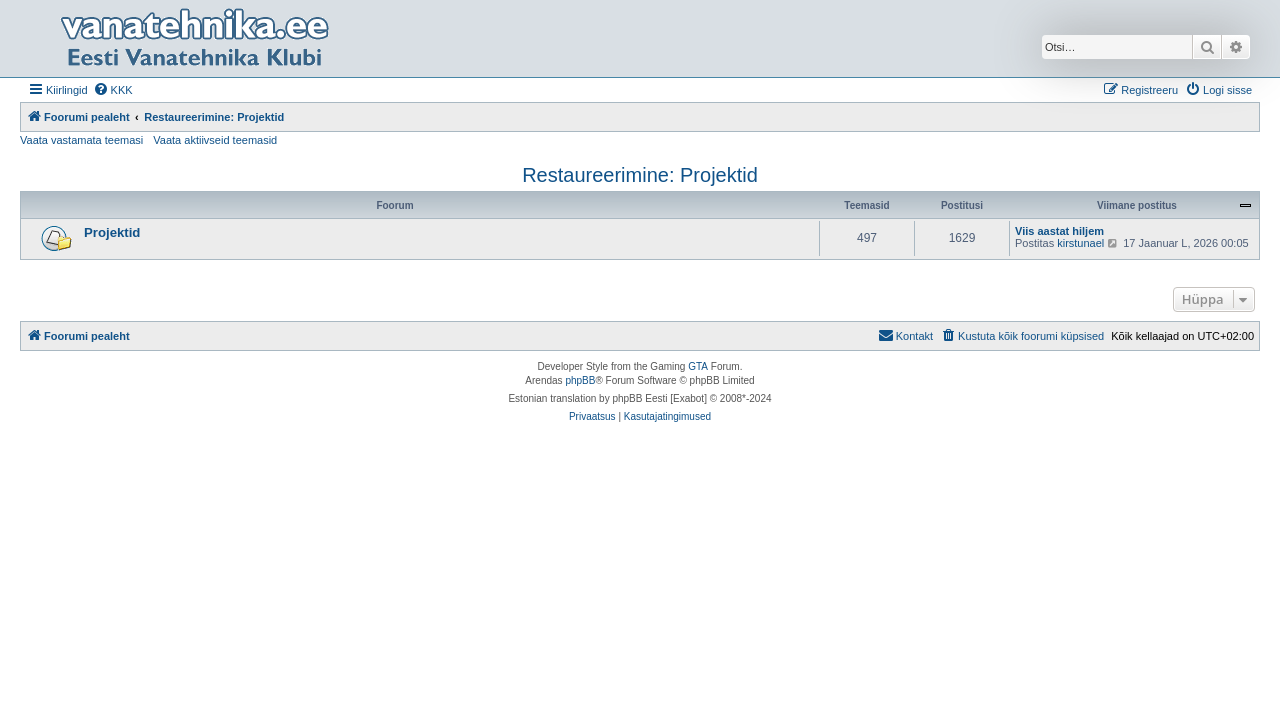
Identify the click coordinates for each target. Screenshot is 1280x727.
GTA (698, 366)
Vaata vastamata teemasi (81, 140)
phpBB (580, 380)
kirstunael (1080, 243)
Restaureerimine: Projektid (640, 175)
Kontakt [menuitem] (905, 335)
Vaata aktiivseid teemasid (215, 140)
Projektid (112, 232)
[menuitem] (113, 90)
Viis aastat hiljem (1059, 231)
